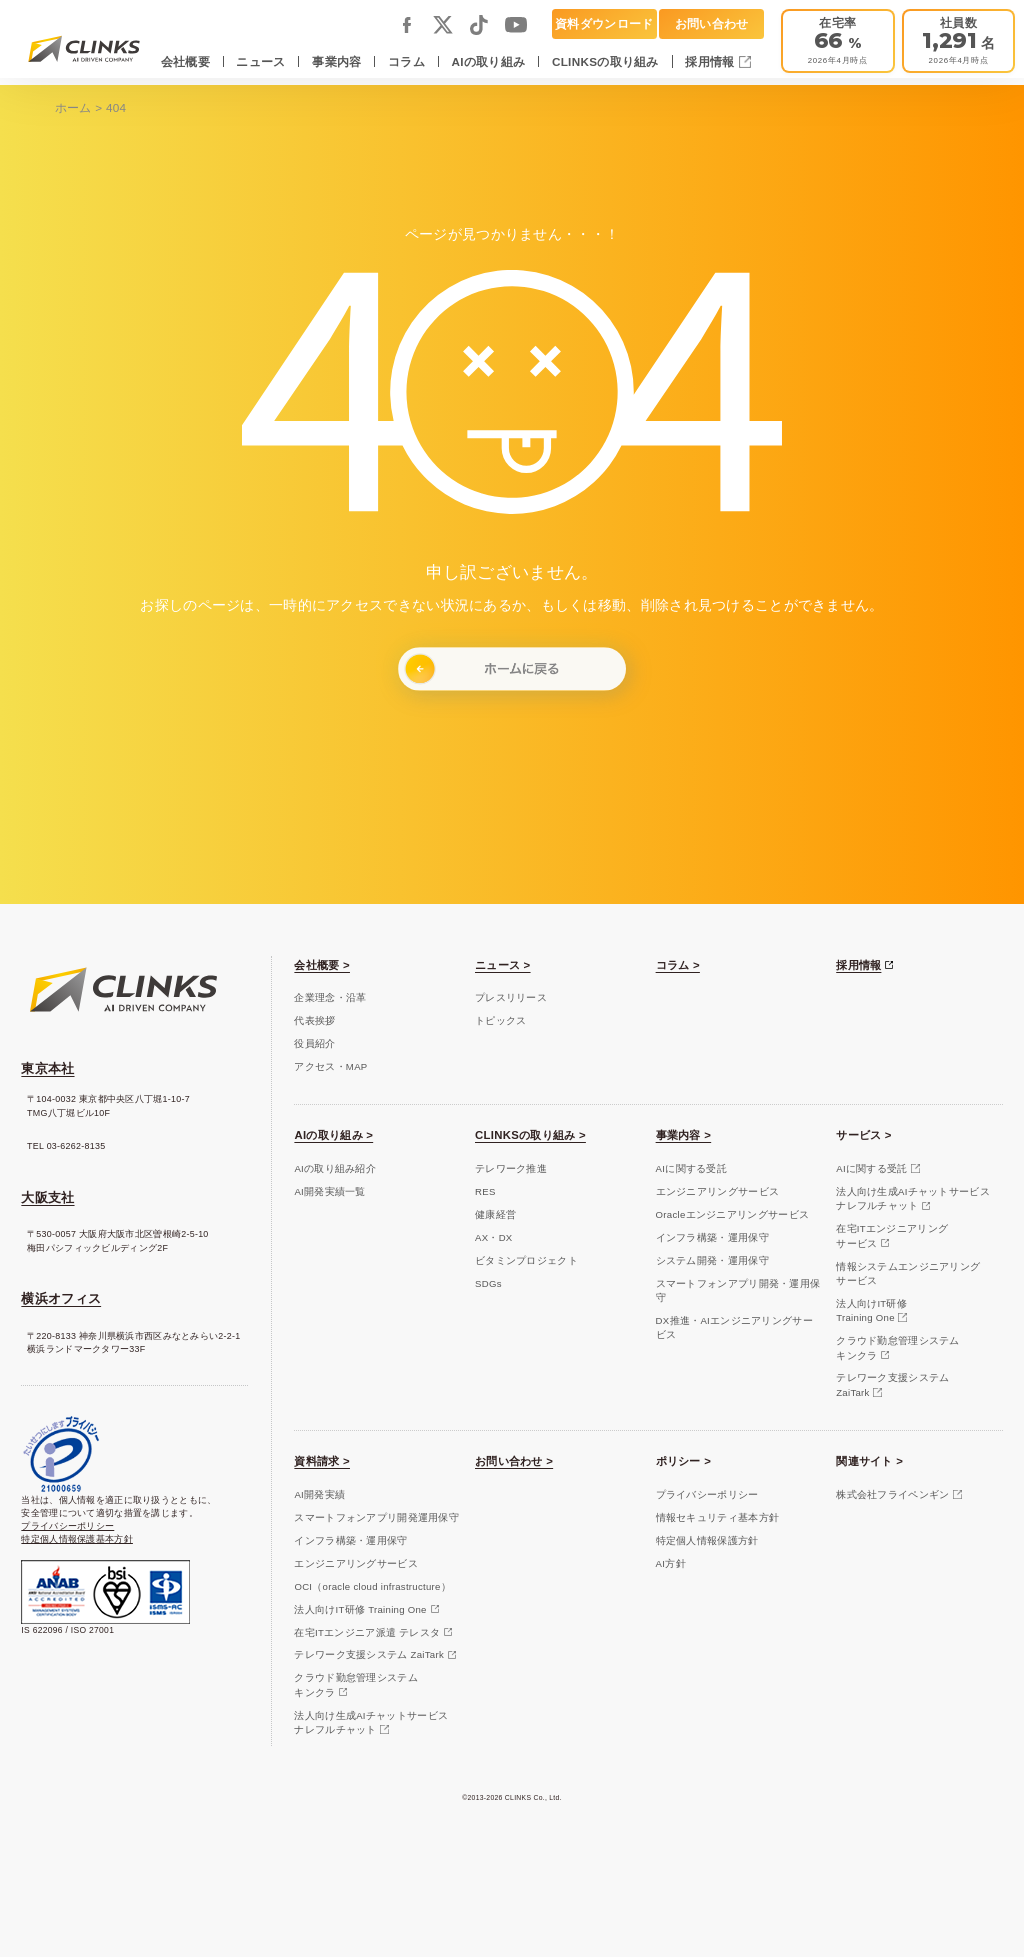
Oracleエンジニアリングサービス (733, 1214)
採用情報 (711, 61)
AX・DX (494, 1237)
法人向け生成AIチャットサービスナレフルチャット (913, 1198)
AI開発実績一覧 (329, 1191)
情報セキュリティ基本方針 (718, 1517)
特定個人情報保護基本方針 (77, 1539)
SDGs (488, 1283)
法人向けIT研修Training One (871, 1310)
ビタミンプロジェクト (526, 1260)
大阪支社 (47, 1197)
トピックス (500, 1020)
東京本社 (47, 1068)
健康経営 (495, 1214)
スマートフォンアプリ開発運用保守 (376, 1517)
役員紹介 (314, 1043)
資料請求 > (322, 1461)
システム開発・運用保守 (712, 1260)
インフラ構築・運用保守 (712, 1237)
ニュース (260, 61)
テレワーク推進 (511, 1168)
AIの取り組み (489, 61)
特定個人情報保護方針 (707, 1540)
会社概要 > (322, 965)
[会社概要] (959, 41)
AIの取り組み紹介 (335, 1168)
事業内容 (336, 61)
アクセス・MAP (330, 1066)
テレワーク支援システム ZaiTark (369, 1654)
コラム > (678, 965)
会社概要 (185, 61)
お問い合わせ (712, 23)
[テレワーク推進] (838, 41)
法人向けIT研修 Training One (360, 1609)
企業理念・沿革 (330, 997)
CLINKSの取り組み (605, 61)
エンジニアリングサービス (718, 1191)
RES (485, 1191)
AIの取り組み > (333, 1135)
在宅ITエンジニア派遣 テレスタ (367, 1632)
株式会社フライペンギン (892, 1494)
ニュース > (503, 965)
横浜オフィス (61, 1298)
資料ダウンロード (604, 23)
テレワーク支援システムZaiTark (892, 1384)
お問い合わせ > (514, 1461)
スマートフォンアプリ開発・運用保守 (738, 1290)
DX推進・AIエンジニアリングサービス (734, 1327)
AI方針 (671, 1563)
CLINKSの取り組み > (530, 1135)
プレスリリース (511, 997)
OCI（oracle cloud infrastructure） (372, 1586)
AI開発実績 (319, 1494)
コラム (406, 61)
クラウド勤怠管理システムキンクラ (898, 1347)
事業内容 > (684, 1135)
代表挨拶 (314, 1020)
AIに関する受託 (691, 1168)
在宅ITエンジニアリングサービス (892, 1235)
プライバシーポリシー (67, 1526)
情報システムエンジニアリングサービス (908, 1273)
